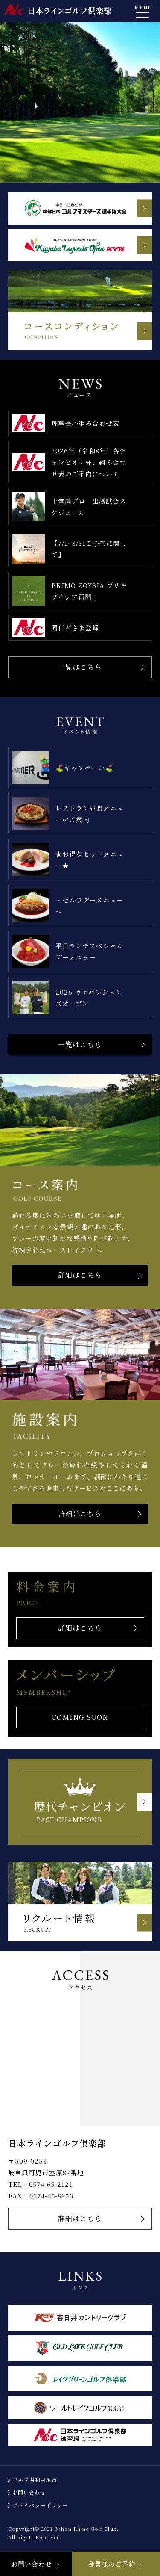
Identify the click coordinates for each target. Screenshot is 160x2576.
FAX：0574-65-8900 (40, 2195)
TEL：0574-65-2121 (40, 2184)
